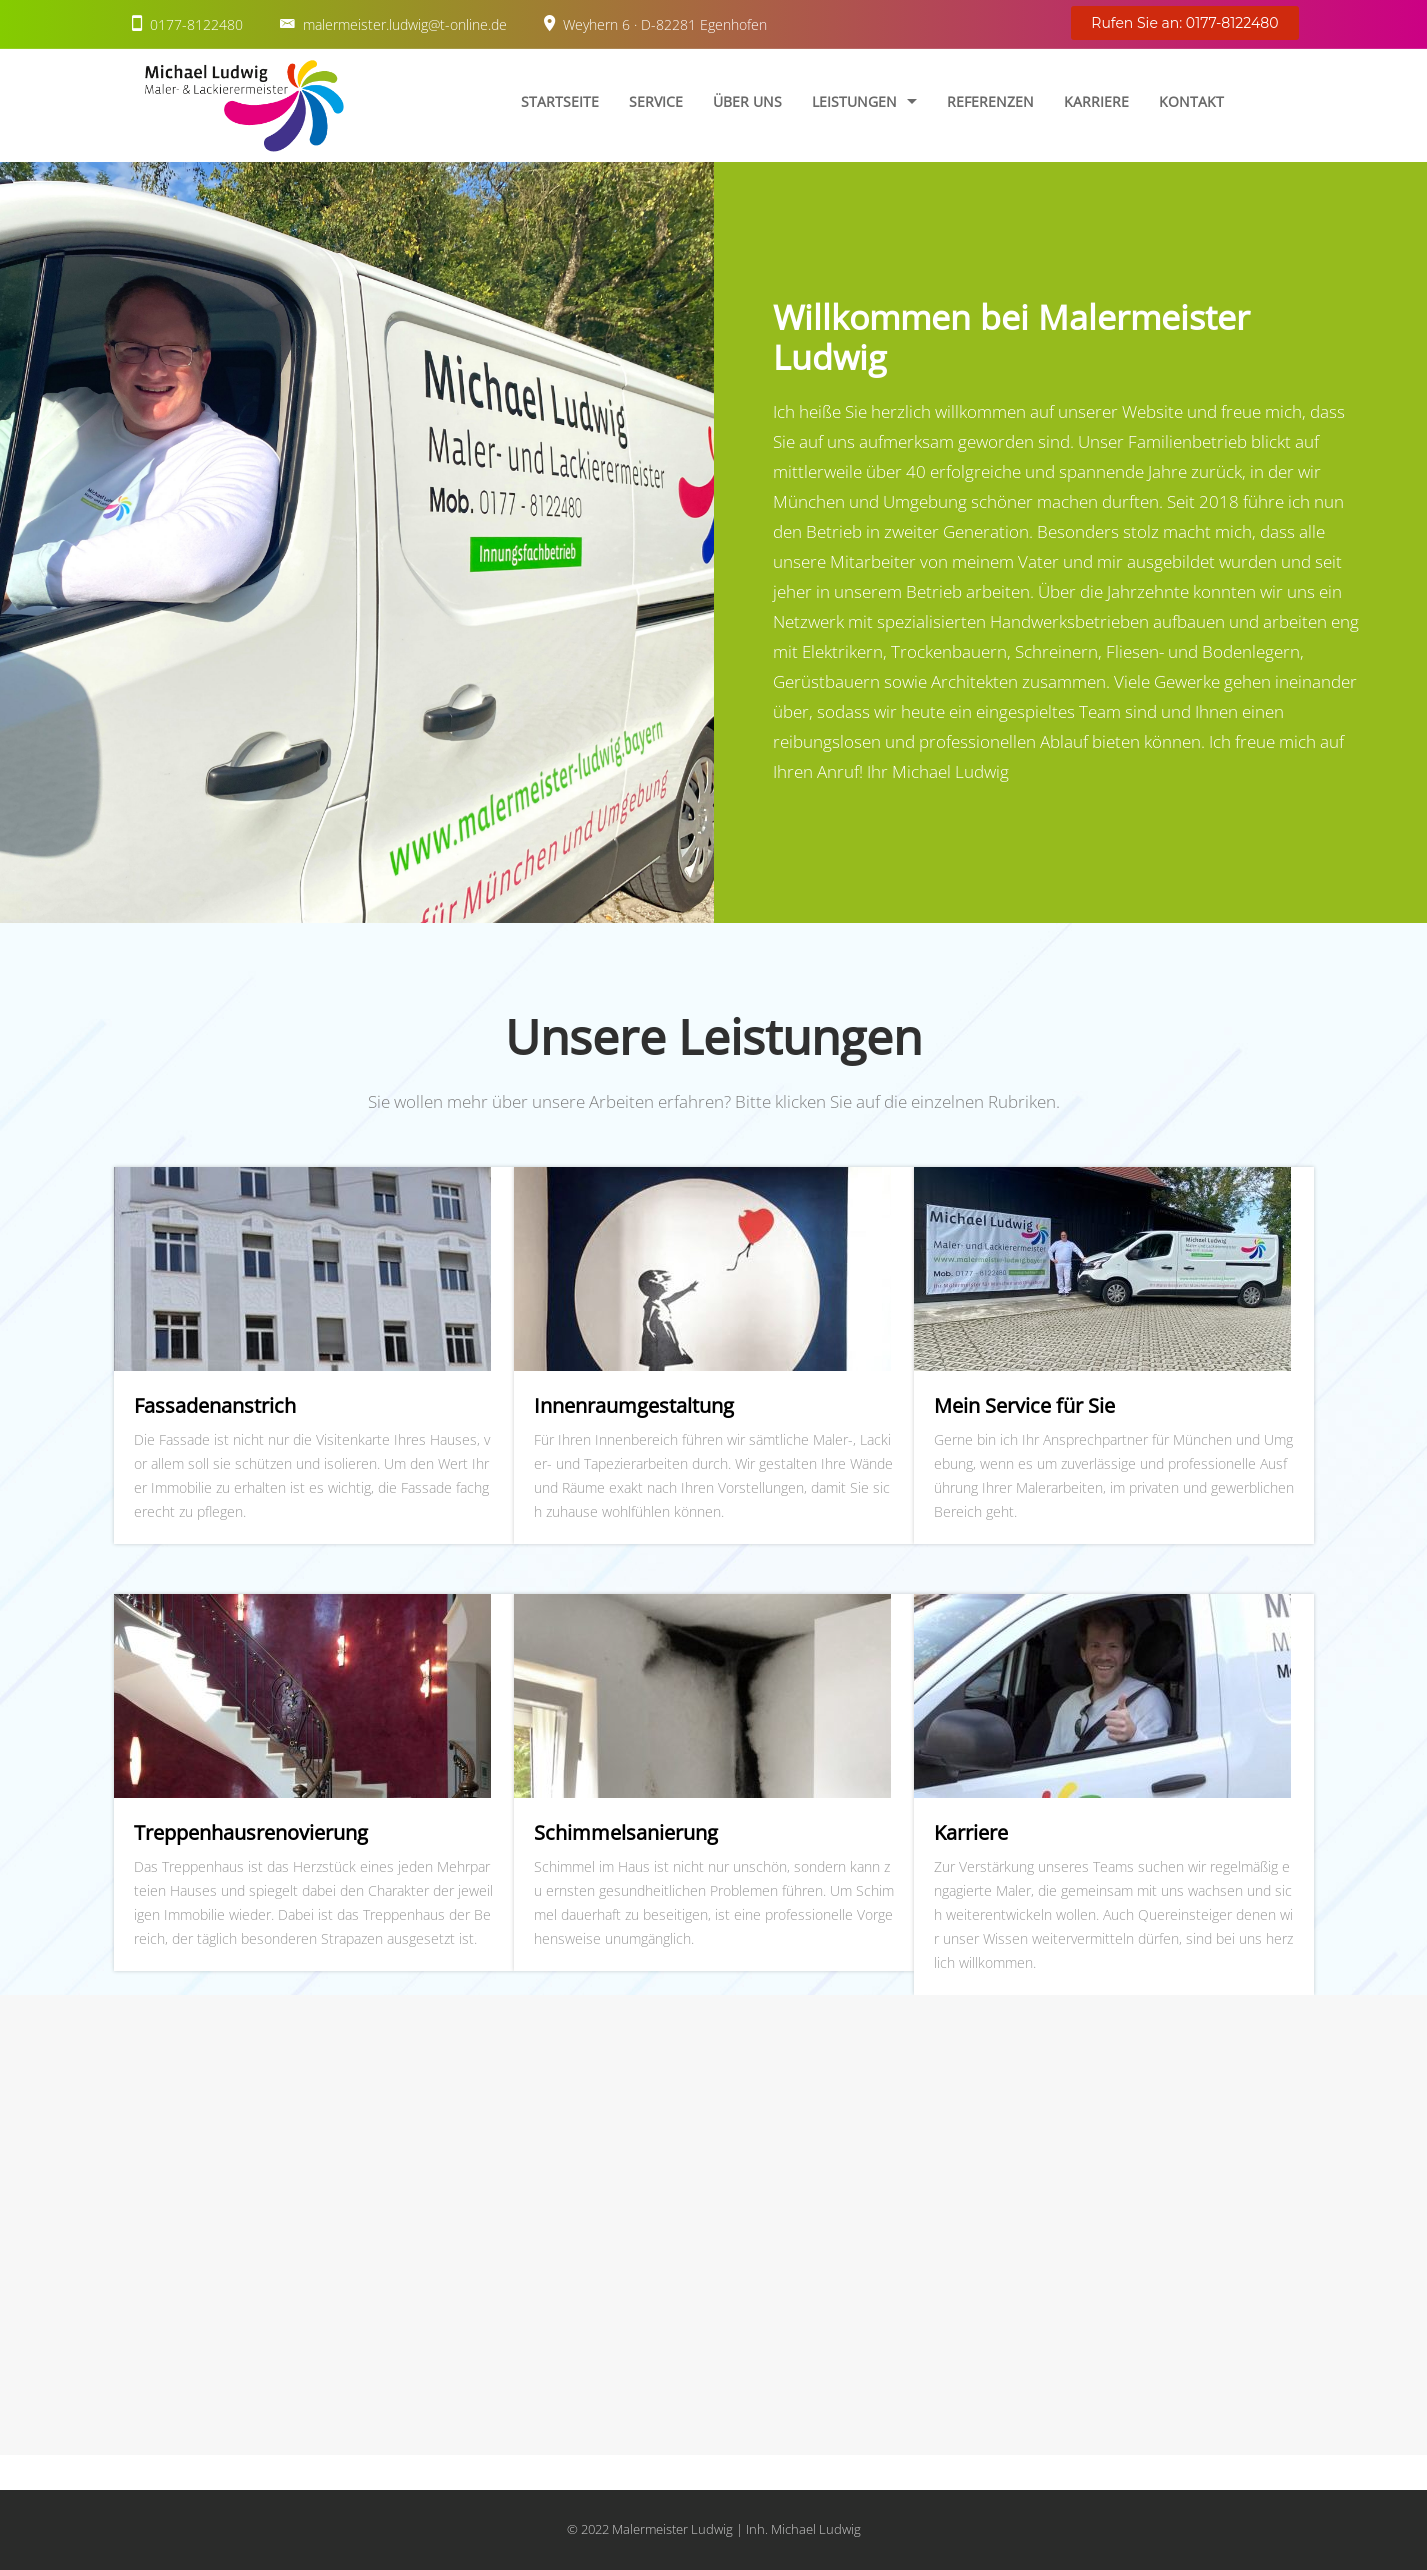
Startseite (560, 101)
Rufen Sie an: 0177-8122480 (1184, 23)
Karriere (1096, 101)
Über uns (747, 101)
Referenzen (990, 101)
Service (656, 101)
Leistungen (854, 101)
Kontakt (1191, 101)
